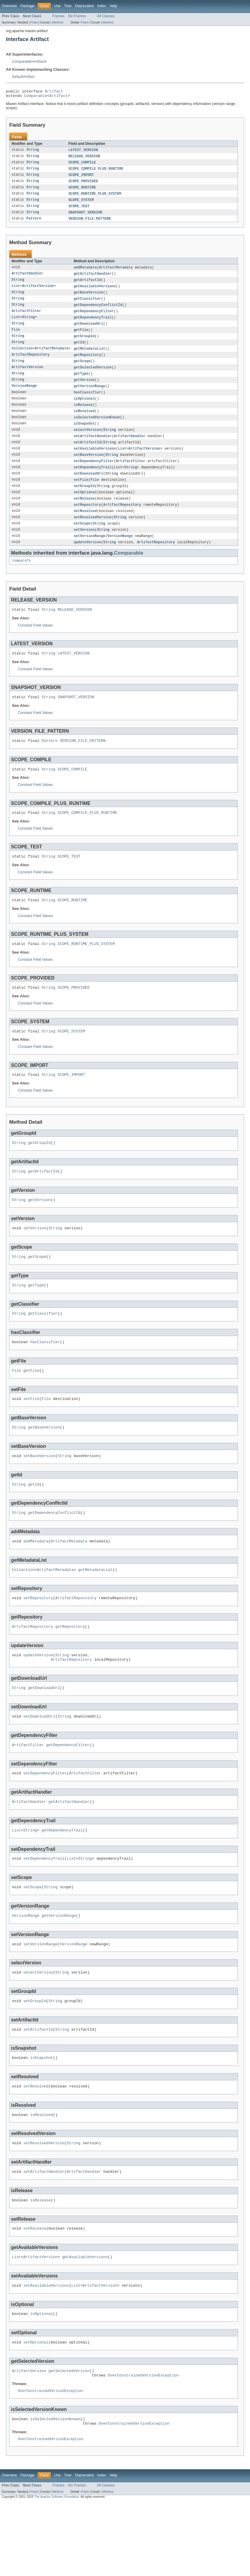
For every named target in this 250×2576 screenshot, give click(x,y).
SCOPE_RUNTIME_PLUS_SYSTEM (95, 197)
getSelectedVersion (93, 377)
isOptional (84, 410)
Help (113, 6)
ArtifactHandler (27, 279)
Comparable (21, 61)
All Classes (106, 16)
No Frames (77, 16)
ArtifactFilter (26, 318)
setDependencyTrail (93, 482)
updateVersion (87, 560)
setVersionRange (89, 554)
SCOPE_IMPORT (81, 178)
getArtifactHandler (93, 279)
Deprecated (84, 6)
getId (79, 351)
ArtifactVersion (38, 292)
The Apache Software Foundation (56, 2570)
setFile (81, 495)
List (16, 292)
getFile (81, 338)
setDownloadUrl (88, 488)
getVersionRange (89, 397)
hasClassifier (87, 403)
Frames (58, 16)
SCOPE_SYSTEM (81, 204)
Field (33, 22)
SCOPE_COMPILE (82, 165)
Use (57, 6)
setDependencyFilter (94, 475)
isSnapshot (84, 436)
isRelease (83, 417)
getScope (82, 371)
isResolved (84, 423)
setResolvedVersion (93, 534)
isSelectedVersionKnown (97, 430)
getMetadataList (89, 358)
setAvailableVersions (95, 462)
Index (101, 6)
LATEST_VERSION (83, 152)
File (16, 338)
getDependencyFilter (94, 318)
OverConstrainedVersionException (143, 2446)
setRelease (84, 515)
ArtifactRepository (31, 364)
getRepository (87, 364)
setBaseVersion (88, 469)
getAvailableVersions (95, 292)
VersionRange (24, 397)
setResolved (85, 528)
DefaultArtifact (23, 77)
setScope (82, 541)
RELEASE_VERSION (84, 158)
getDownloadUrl (88, 331)
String (32, 152)
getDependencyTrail (93, 325)
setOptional (85, 508)
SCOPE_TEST (79, 210)
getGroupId (84, 345)
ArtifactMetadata (116, 273)
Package (27, 6)
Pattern (33, 224)
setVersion (84, 547)
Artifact (39, 61)
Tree (68, 6)
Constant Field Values (35, 645)
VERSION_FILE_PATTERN (90, 224)
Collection (22, 358)
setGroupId (84, 502)
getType (81, 384)
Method (57, 22)
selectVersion (87, 443)
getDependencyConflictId (98, 312)
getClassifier (87, 305)
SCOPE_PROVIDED (83, 184)
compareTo (21, 579)
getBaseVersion (88, 299)
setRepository (87, 521)
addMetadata (85, 273)
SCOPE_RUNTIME (82, 191)
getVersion (84, 390)
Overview (9, 6)
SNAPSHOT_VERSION (85, 217)
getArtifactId (87, 286)
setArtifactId (87, 456)
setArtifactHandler (93, 449)
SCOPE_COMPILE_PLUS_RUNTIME (96, 171)
